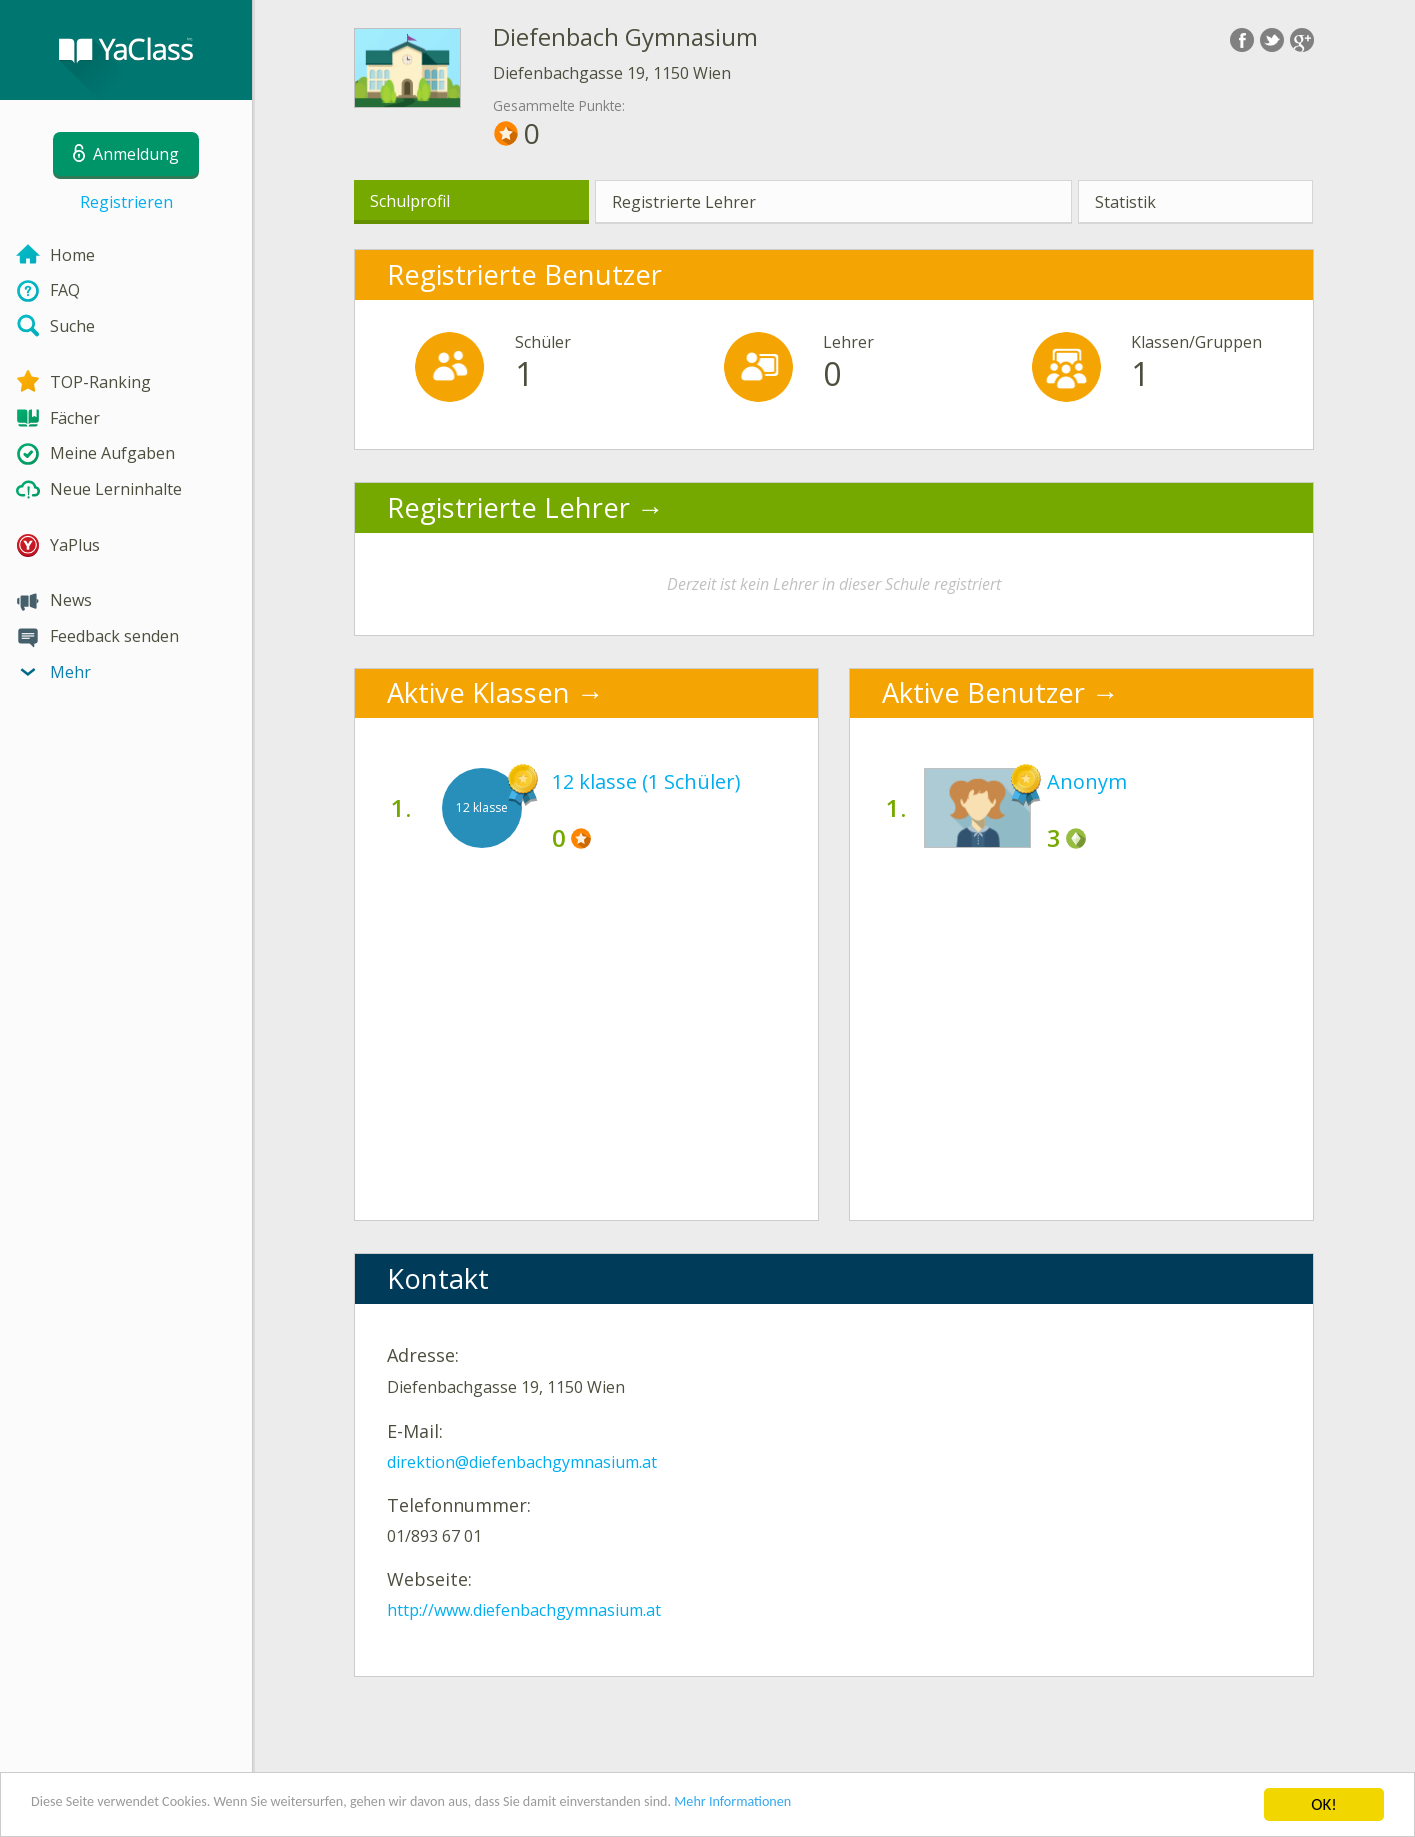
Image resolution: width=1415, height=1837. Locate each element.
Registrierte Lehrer (684, 202)
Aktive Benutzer (983, 692)
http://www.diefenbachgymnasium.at (524, 1610)
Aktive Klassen (478, 692)
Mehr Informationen (876, 1806)
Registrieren (126, 202)
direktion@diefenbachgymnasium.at (522, 1462)
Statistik (1125, 202)
